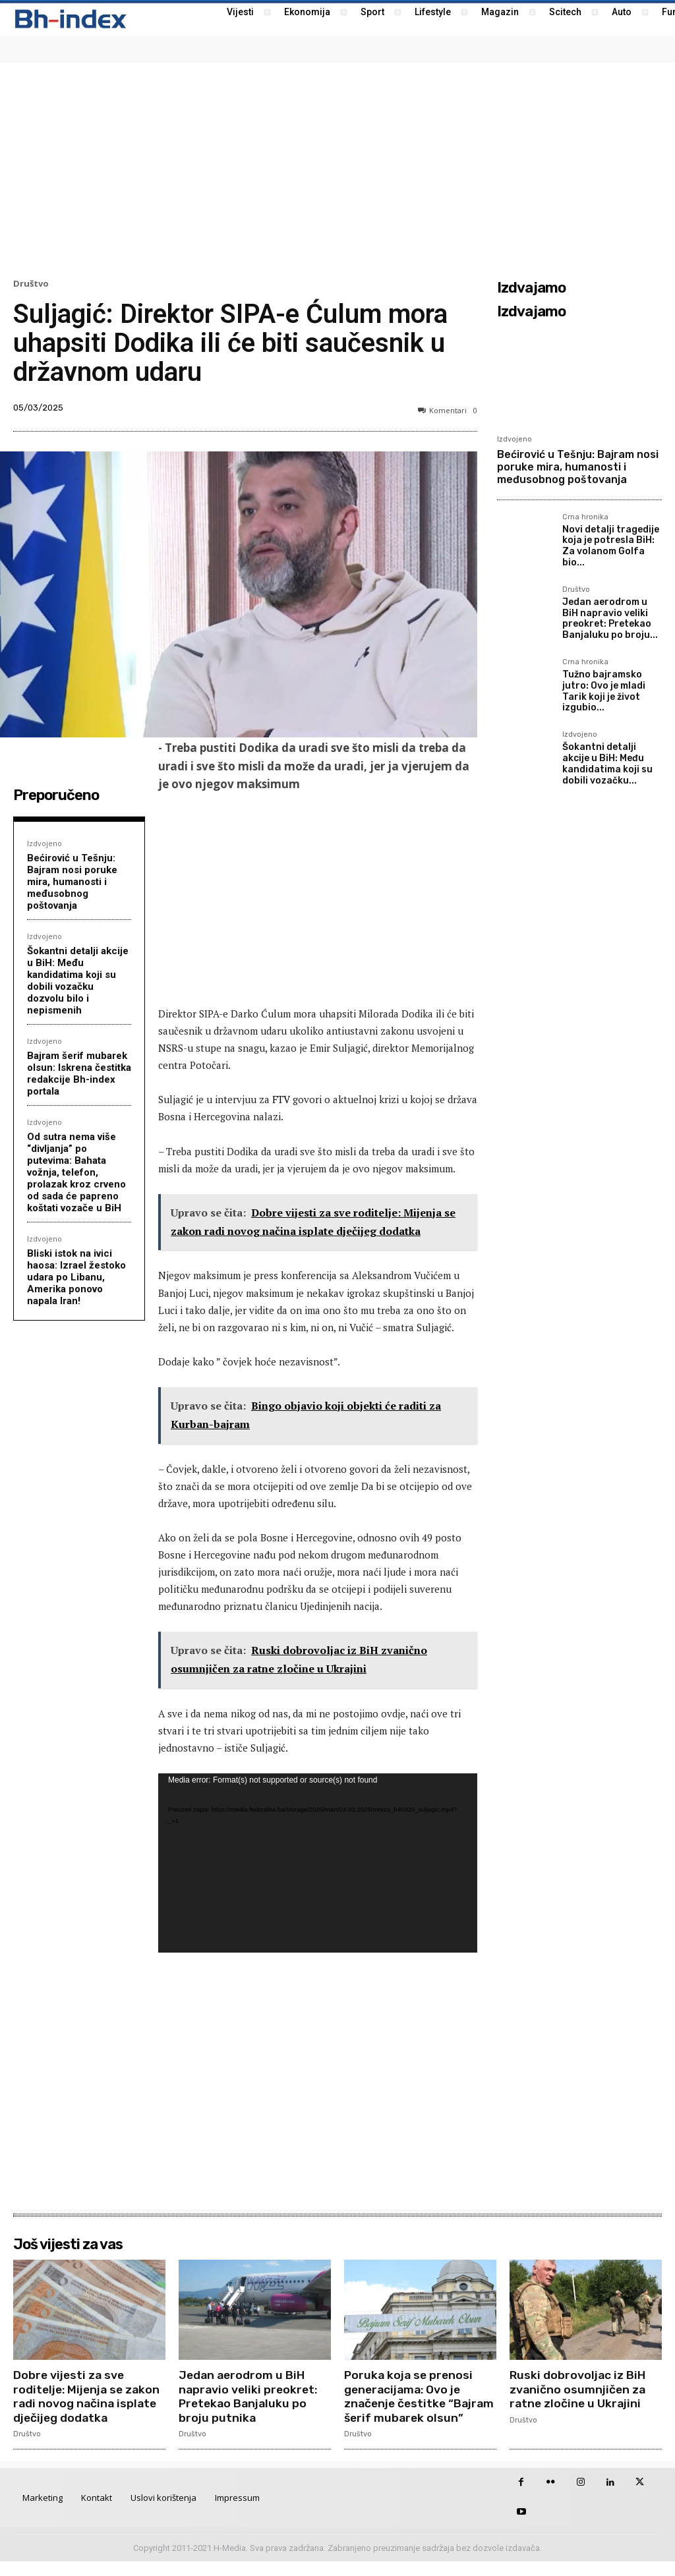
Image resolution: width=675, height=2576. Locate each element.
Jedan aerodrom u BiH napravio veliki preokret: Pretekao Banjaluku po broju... (610, 618)
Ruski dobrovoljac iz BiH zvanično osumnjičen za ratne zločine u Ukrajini (578, 2389)
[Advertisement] (337, 168)
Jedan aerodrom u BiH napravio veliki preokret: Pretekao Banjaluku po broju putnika (250, 2396)
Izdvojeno (44, 843)
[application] (317, 1863)
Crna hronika (585, 517)
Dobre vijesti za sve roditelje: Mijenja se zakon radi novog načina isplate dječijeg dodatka (88, 2396)
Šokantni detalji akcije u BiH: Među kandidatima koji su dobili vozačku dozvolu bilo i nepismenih (78, 980)
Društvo (31, 283)
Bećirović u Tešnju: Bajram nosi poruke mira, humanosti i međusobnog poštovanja (72, 881)
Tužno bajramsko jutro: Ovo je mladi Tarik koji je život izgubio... (603, 691)
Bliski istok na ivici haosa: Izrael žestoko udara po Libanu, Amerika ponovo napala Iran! (76, 1277)
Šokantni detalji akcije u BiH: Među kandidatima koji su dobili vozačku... (607, 763)
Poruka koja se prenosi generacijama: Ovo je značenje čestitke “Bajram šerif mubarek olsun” (410, 2403)
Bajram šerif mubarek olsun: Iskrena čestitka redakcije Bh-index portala (79, 1073)
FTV (281, 1099)
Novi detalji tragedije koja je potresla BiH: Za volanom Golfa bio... (610, 546)
